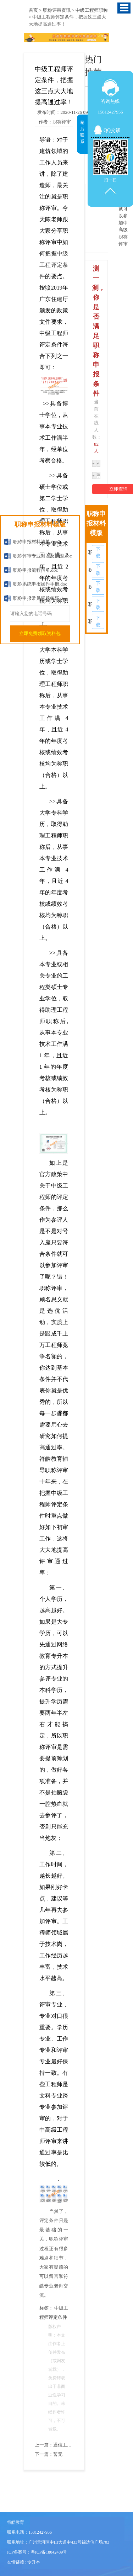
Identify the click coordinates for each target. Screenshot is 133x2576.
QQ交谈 (112, 130)
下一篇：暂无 (48, 2454)
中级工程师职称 (92, 10)
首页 (33, 10)
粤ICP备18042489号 (49, 2552)
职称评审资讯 (57, 10)
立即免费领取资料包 (40, 633)
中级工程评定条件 (53, 264)
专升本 (33, 2562)
